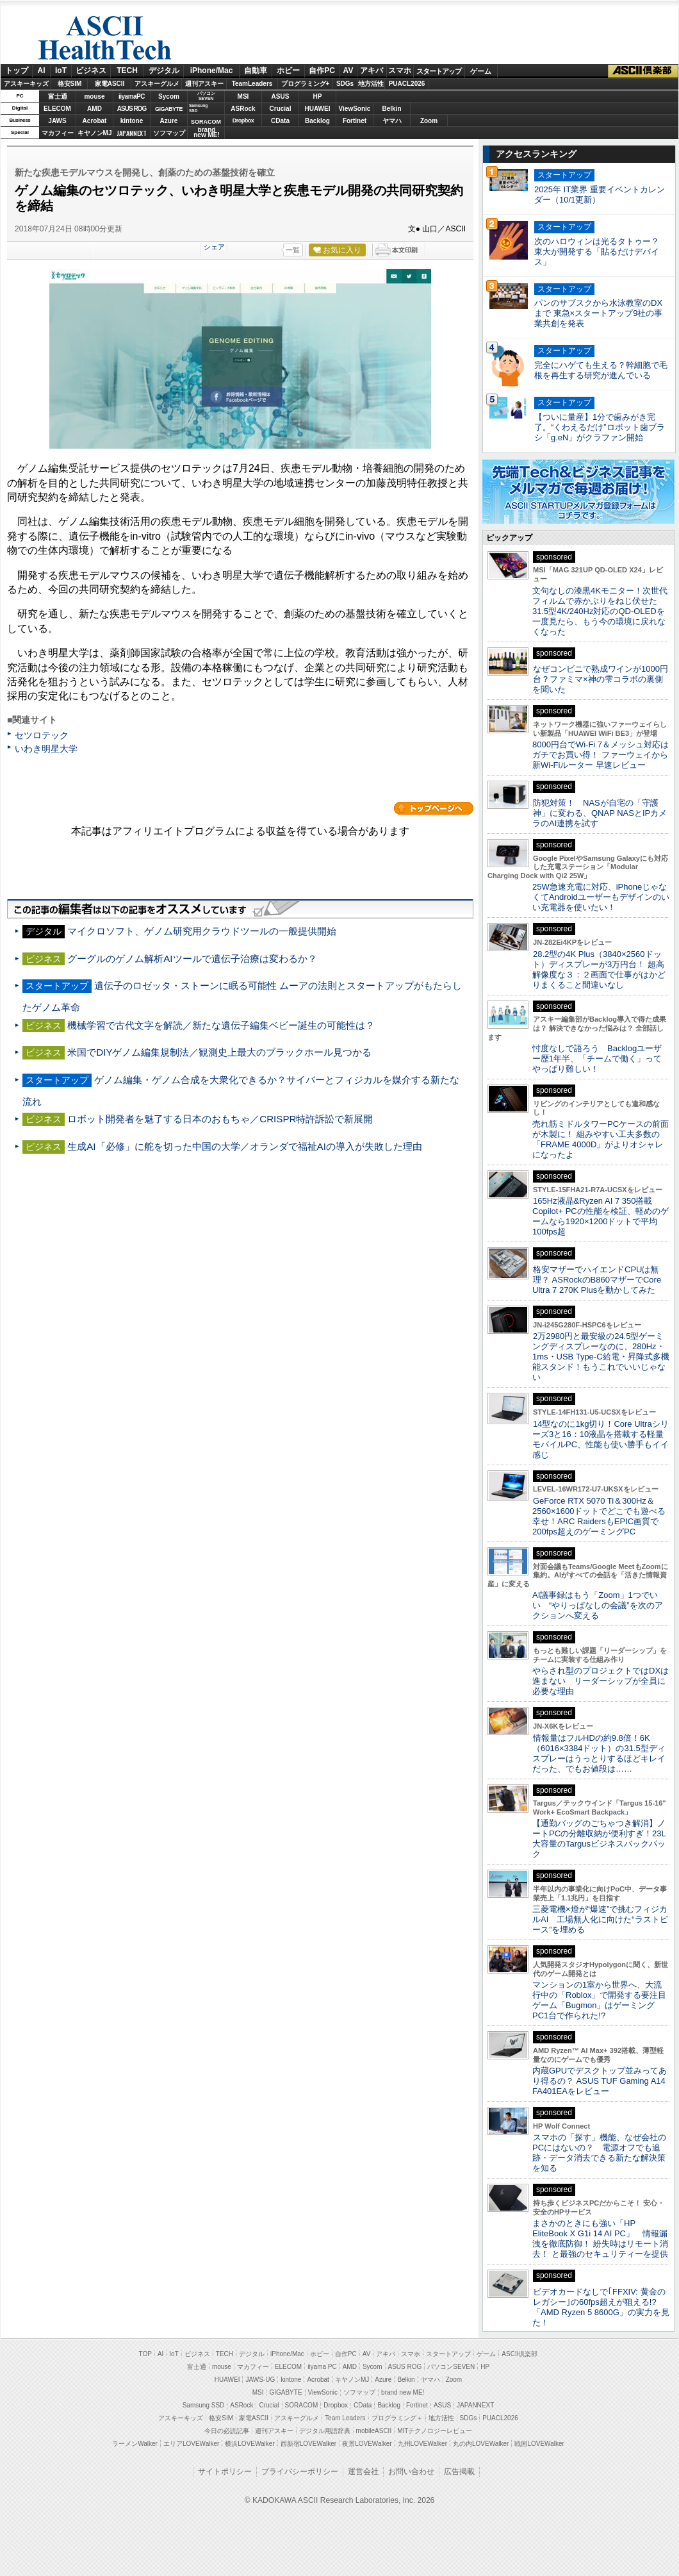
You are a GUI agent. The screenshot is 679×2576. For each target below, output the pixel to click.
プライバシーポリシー (299, 2471)
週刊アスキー (204, 83)
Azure (169, 120)
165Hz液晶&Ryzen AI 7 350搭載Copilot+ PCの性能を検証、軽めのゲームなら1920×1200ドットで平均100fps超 (600, 1216)
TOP (145, 2353)
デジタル (164, 70)
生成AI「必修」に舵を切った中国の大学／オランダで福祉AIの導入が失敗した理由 (244, 1146)
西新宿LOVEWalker (308, 2443)
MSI (243, 96)
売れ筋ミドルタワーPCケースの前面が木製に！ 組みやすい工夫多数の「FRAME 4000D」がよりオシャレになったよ (600, 1139)
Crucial (280, 108)
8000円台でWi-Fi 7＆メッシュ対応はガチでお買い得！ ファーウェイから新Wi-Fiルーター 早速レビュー (600, 755)
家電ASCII (110, 83)
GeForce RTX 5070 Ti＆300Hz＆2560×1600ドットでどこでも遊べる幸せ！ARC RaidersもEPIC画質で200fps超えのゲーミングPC (599, 1516)
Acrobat (95, 120)
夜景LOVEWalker (366, 2443)
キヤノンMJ (95, 133)
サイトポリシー (225, 2471)
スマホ (399, 70)
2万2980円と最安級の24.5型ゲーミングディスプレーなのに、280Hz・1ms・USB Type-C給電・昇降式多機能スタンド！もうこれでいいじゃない (600, 1356)
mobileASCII (374, 2430)
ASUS (281, 96)
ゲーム (480, 71)
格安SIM (70, 83)
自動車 (255, 70)
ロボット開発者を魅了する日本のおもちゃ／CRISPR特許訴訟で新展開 (220, 1118)
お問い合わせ (411, 2471)
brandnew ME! (206, 133)
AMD (94, 108)
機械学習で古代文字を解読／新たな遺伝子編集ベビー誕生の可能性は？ (221, 1025)
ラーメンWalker (135, 2443)
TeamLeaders (252, 83)
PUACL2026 (407, 83)
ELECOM (57, 108)
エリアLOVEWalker (191, 2443)
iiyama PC (322, 2366)
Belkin (391, 108)
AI (41, 70)
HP (317, 96)
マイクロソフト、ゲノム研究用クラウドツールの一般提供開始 (201, 931)
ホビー (288, 70)
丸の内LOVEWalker (481, 2443)
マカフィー (58, 133)
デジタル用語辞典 (324, 2430)
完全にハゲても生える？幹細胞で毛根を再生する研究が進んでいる (600, 370)
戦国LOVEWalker (539, 2443)
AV (348, 70)
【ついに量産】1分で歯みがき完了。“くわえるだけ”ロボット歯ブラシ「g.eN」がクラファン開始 (599, 427)
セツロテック (42, 735)
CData (280, 120)
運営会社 (363, 2471)
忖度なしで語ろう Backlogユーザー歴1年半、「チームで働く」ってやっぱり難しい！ (597, 1058)
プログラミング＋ (397, 2418)
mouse (94, 96)
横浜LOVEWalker (249, 2443)
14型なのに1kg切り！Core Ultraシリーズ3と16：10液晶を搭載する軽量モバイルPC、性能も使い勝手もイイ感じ (600, 1439)
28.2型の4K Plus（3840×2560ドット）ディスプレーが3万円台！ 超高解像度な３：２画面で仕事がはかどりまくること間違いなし (599, 969)
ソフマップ (169, 133)
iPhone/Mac (211, 70)
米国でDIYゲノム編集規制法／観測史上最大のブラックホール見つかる (219, 1052)
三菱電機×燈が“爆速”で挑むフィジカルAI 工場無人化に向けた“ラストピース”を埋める (600, 1919)
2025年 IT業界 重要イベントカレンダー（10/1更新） (599, 194)
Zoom (429, 120)
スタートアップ (438, 71)
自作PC (322, 70)
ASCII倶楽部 (643, 71)
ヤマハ (392, 120)
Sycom (168, 96)
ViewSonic (355, 108)
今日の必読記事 (226, 2430)
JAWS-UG (260, 2379)
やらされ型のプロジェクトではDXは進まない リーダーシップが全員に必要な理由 (600, 1681)
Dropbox (243, 120)
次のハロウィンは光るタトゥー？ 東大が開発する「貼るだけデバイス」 (596, 252)
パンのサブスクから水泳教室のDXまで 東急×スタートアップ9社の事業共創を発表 (598, 313)
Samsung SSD (204, 2405)
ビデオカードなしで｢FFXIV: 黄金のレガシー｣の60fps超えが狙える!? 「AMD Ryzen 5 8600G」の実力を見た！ (600, 2307)
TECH (127, 70)
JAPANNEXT (132, 133)
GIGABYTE (169, 109)
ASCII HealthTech (104, 38)
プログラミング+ (305, 83)
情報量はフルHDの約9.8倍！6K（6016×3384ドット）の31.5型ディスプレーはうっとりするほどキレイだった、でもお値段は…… (599, 1753)
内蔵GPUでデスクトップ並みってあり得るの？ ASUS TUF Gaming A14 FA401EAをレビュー (599, 2081)
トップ (16, 70)
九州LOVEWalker (422, 2443)
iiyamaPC (132, 96)
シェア (214, 247)
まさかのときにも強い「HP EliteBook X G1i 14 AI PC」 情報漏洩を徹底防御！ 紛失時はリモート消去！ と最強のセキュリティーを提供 (600, 2238)
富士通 (57, 96)
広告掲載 (459, 2471)
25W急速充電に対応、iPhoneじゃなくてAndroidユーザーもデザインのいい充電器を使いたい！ (600, 897)
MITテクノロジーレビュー (434, 2430)
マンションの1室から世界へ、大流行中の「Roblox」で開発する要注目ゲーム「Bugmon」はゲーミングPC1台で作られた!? (599, 2000)
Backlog (317, 120)
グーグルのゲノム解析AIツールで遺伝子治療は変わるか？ (191, 958)
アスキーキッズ (26, 83)
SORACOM (301, 2405)
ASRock (243, 108)
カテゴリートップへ (433, 808)
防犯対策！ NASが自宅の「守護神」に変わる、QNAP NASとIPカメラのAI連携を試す (599, 813)
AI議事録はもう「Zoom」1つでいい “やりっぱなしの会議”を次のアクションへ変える (597, 1605)
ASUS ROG (131, 108)
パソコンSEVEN (206, 96)
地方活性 (371, 83)
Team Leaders (345, 2418)
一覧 (293, 250)
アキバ (371, 70)
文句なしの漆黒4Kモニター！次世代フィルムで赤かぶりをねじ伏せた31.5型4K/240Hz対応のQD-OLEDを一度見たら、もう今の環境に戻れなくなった (599, 611)
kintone (131, 120)
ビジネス (91, 70)
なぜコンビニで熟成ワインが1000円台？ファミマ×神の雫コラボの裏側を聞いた (600, 679)
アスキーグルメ (157, 83)
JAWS (57, 120)
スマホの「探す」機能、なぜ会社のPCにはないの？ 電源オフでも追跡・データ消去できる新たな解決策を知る (599, 2152)
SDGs (345, 83)
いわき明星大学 (46, 749)
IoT (61, 70)
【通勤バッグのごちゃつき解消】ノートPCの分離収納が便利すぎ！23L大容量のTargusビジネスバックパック (599, 1838)
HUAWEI (318, 108)
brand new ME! (402, 2392)
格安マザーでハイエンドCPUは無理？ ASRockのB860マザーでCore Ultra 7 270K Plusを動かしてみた (596, 1280)
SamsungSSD (198, 108)
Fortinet (354, 120)
